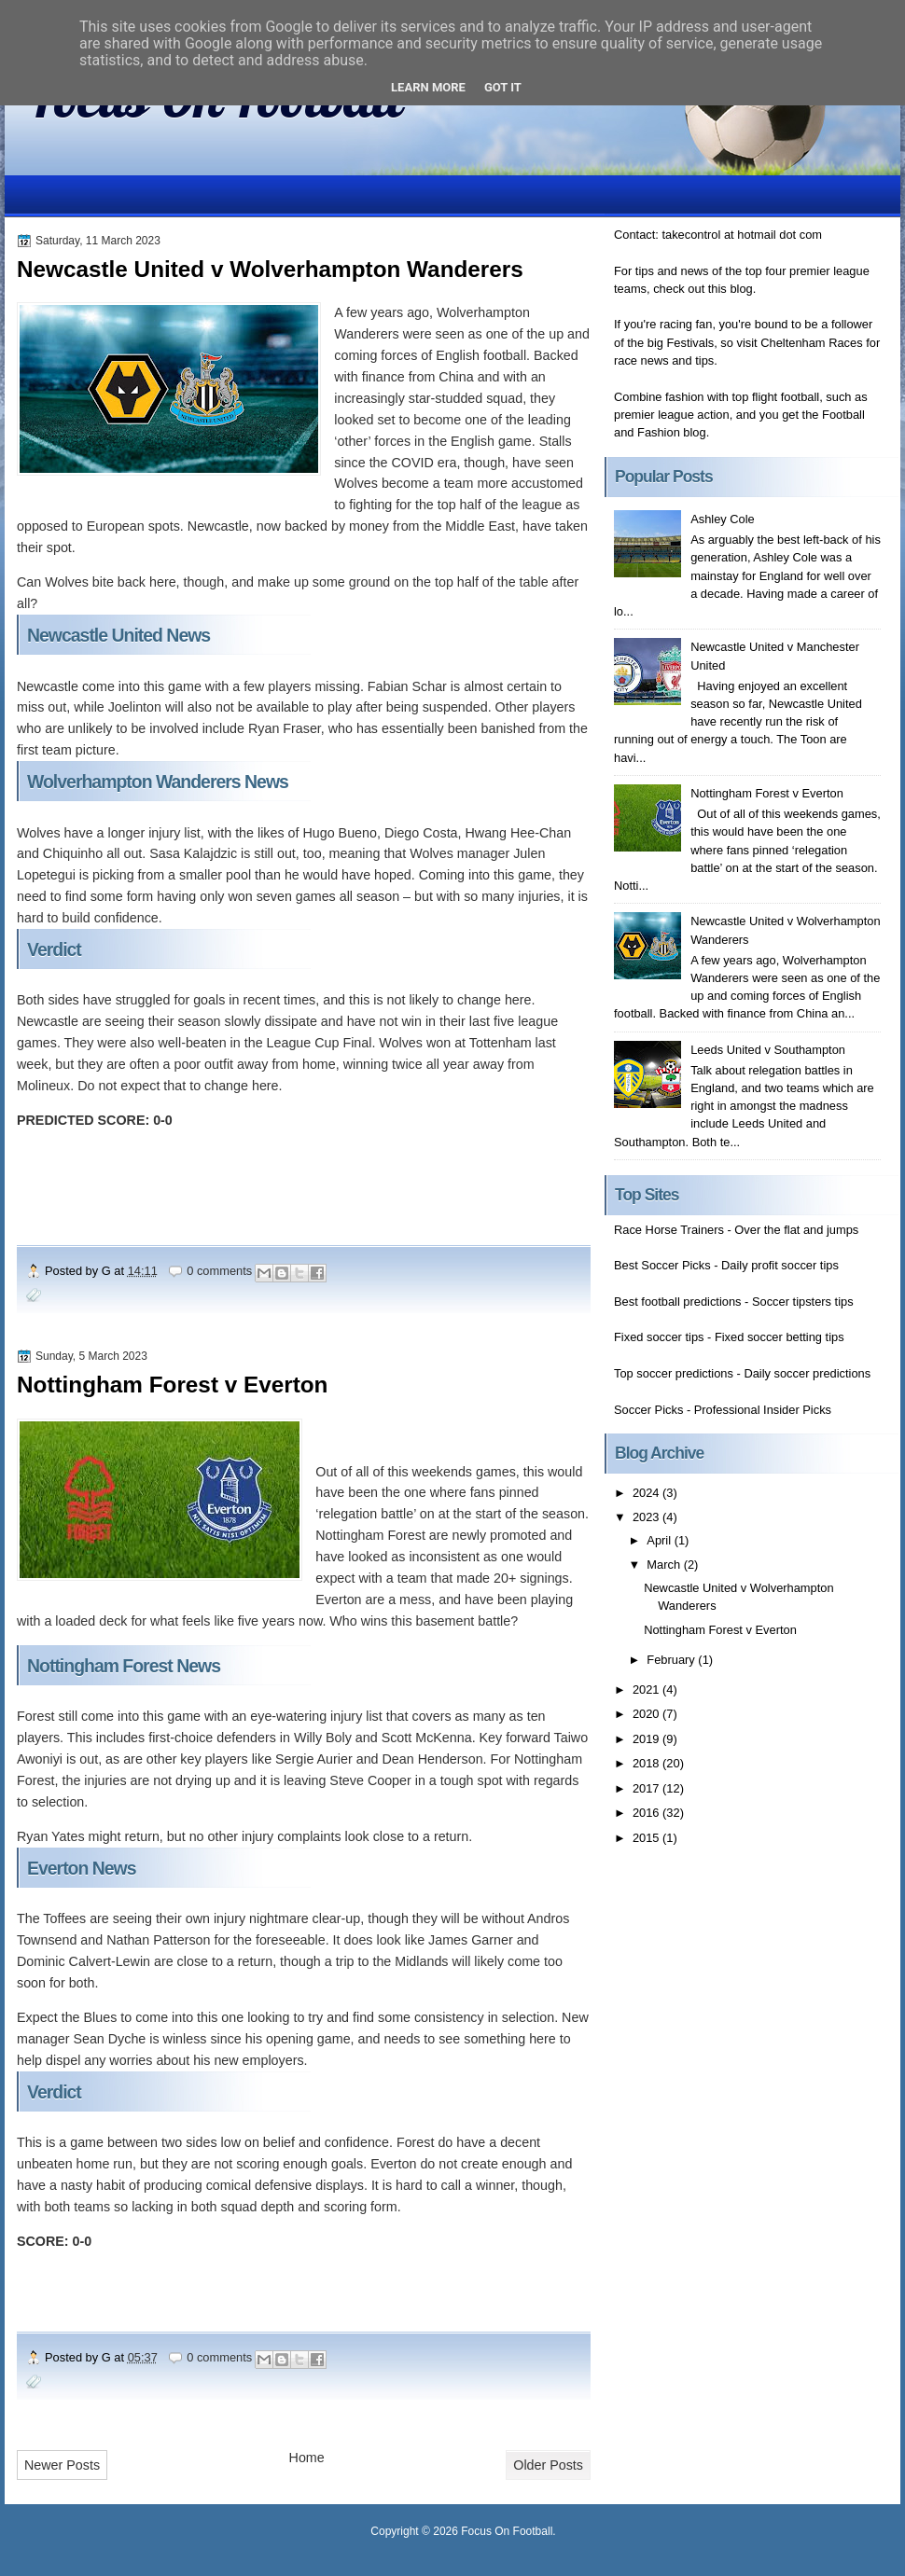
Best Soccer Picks (662, 1265)
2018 (647, 1763)
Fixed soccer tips (658, 1337)
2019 (647, 1739)
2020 (647, 1714)
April (660, 1540)
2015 (647, 1838)
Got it (503, 87)
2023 (647, 1517)
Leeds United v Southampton (767, 1050)
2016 (647, 1813)
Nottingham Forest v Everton (172, 1384)
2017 (647, 1788)
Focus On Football (506, 2531)
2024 (647, 1493)
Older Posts (548, 2465)
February (672, 1660)
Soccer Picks (648, 1410)
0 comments (219, 1271)
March (665, 1565)
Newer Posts (62, 2465)
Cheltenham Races (811, 343)
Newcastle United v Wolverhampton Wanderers (270, 269)
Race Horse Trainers (669, 1230)
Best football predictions (678, 1302)
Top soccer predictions (673, 1373)
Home (307, 2457)
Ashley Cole (722, 519)
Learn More (428, 87)
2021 (647, 1690)
